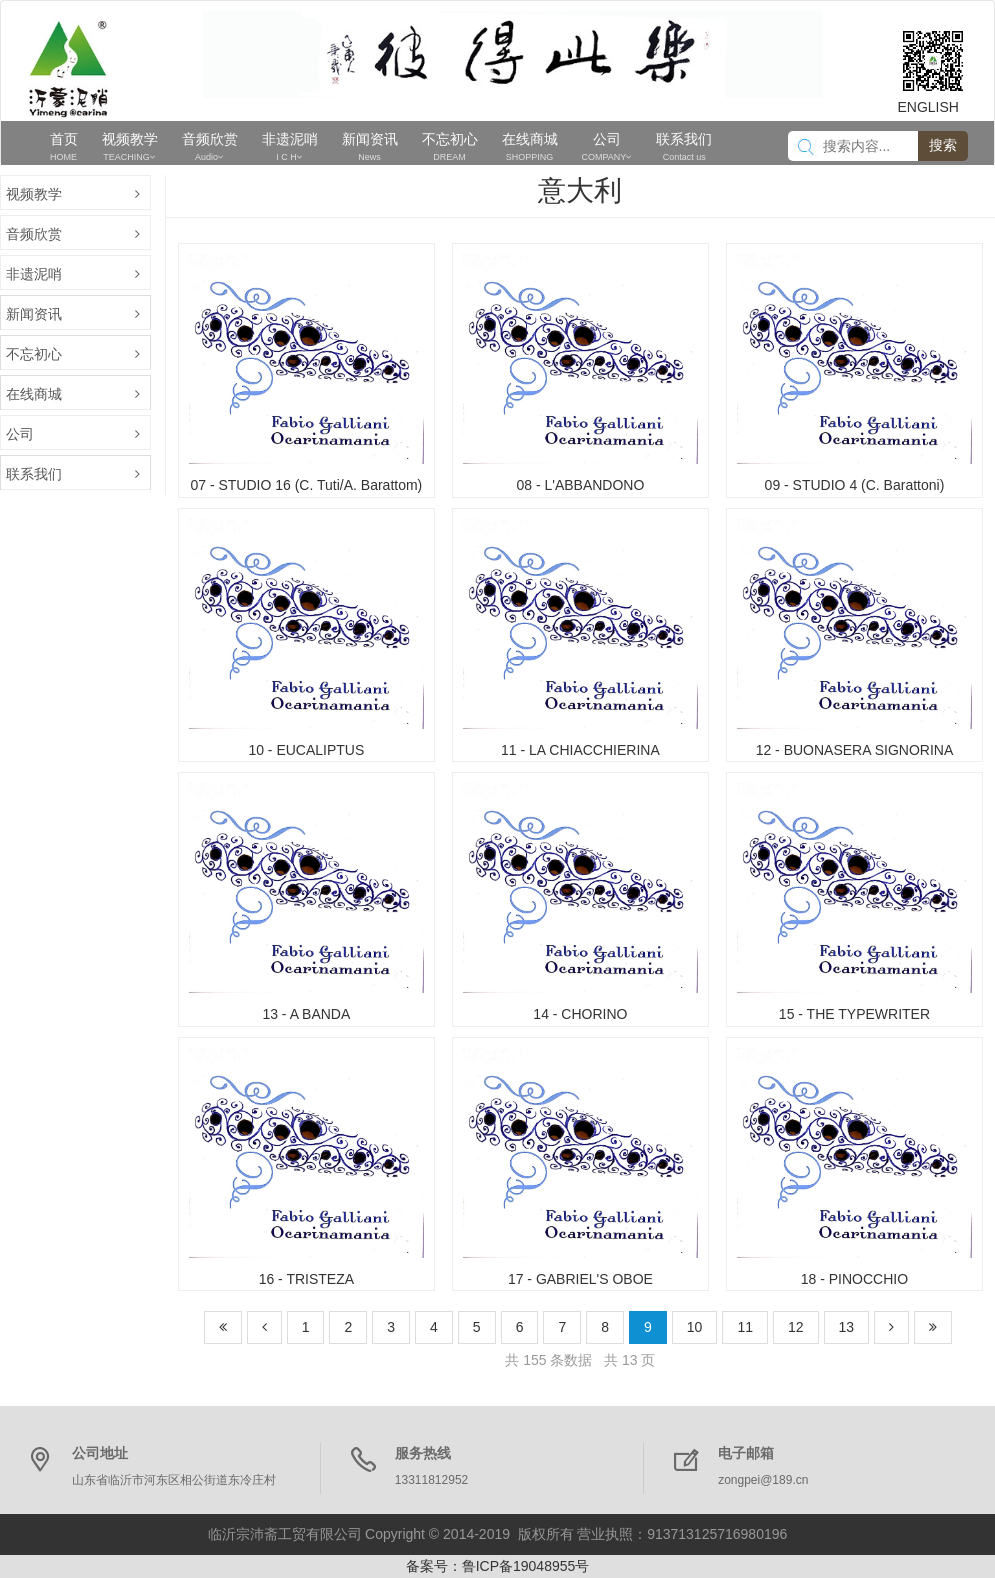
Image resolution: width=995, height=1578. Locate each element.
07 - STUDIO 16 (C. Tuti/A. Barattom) (306, 485)
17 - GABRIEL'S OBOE (580, 1279)
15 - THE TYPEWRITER (854, 1014)
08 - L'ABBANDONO (580, 485)
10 (695, 1327)
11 (745, 1327)
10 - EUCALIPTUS (306, 750)
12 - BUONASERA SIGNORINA (855, 750)
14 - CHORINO (580, 1014)
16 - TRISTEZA (306, 1279)
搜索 (943, 145)
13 (847, 1327)
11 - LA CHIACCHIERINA (580, 750)
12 (796, 1327)
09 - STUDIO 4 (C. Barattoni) (855, 485)
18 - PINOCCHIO (854, 1279)
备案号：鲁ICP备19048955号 (498, 1566)
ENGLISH (928, 107)
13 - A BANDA (306, 1014)
